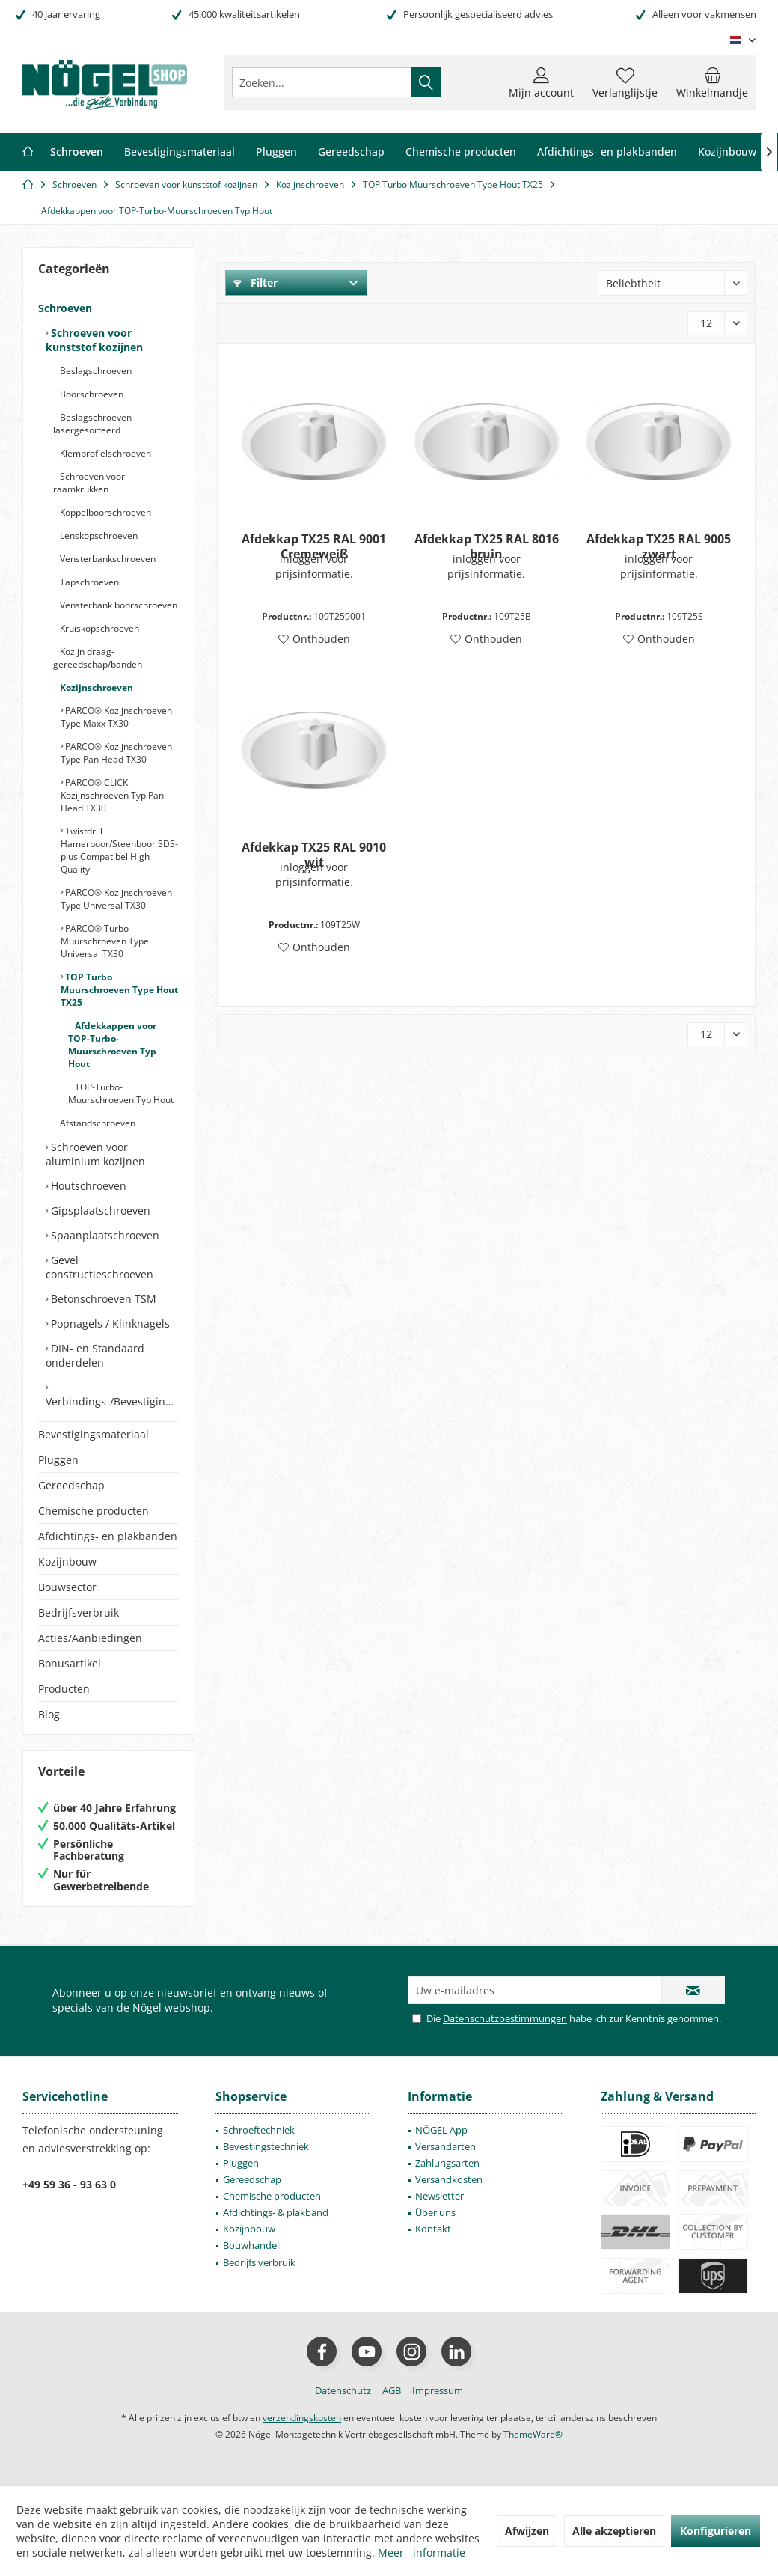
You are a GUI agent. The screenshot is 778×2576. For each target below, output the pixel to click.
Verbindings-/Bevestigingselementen (112, 1401)
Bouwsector (67, 1587)
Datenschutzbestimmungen (505, 2018)
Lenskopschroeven (98, 535)
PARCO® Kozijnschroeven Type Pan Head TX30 (116, 753)
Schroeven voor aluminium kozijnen (95, 1154)
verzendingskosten (302, 2417)
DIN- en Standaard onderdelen (95, 1355)
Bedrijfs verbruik (259, 2262)
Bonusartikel (69, 1663)
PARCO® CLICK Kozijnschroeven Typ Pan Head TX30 (112, 795)
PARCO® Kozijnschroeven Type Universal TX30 (116, 899)
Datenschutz (343, 2390)
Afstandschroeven (96, 1123)
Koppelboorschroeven (104, 512)
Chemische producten (93, 1511)
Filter (255, 282)
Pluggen (58, 1460)
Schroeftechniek (259, 2130)
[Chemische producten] (461, 152)
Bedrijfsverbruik (78, 1612)
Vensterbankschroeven (107, 558)
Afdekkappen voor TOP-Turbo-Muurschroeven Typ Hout (112, 1044)
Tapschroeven (88, 582)
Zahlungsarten (447, 2163)
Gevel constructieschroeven (99, 1267)
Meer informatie (421, 2552)
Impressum (437, 2390)
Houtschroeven (87, 1186)
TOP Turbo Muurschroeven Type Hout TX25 (119, 990)
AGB (391, 2390)
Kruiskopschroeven (98, 628)
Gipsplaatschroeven (99, 1210)
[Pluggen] (276, 152)
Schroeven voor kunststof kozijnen (94, 340)
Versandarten (445, 2146)
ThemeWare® (533, 2434)
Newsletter (439, 2196)
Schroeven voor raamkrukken (89, 482)
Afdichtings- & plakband (275, 2212)
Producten (64, 1689)
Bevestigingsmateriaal (93, 1434)
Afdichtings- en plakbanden (107, 1536)
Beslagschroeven (95, 370)
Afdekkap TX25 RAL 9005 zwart (658, 546)
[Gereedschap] (351, 152)
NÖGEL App (441, 2130)
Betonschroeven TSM (102, 1299)
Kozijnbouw (67, 1561)
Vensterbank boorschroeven (117, 605)
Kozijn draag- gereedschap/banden (97, 658)
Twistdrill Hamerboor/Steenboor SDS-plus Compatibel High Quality (119, 850)
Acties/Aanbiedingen (90, 1638)
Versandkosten (449, 2179)
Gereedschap (71, 1485)
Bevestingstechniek (266, 2146)
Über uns (435, 2212)
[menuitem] (712, 82)
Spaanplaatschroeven (103, 1235)
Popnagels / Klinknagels (109, 1323)
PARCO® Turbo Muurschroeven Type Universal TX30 (105, 941)
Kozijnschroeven (95, 687)
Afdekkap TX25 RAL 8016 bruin (486, 546)
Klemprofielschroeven (104, 453)
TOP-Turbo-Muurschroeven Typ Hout (121, 1093)
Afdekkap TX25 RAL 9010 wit (314, 855)
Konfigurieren (715, 2531)
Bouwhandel (251, 2245)
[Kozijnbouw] (727, 152)
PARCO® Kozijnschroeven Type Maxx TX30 (116, 717)
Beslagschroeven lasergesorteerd (92, 423)
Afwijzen (527, 2531)
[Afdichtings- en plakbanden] (607, 152)
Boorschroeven (90, 394)
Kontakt (433, 2228)
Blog (49, 1714)
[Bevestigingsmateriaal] (179, 152)
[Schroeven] (77, 152)
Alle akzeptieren (614, 2531)
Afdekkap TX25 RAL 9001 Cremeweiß (314, 546)
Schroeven (65, 308)
